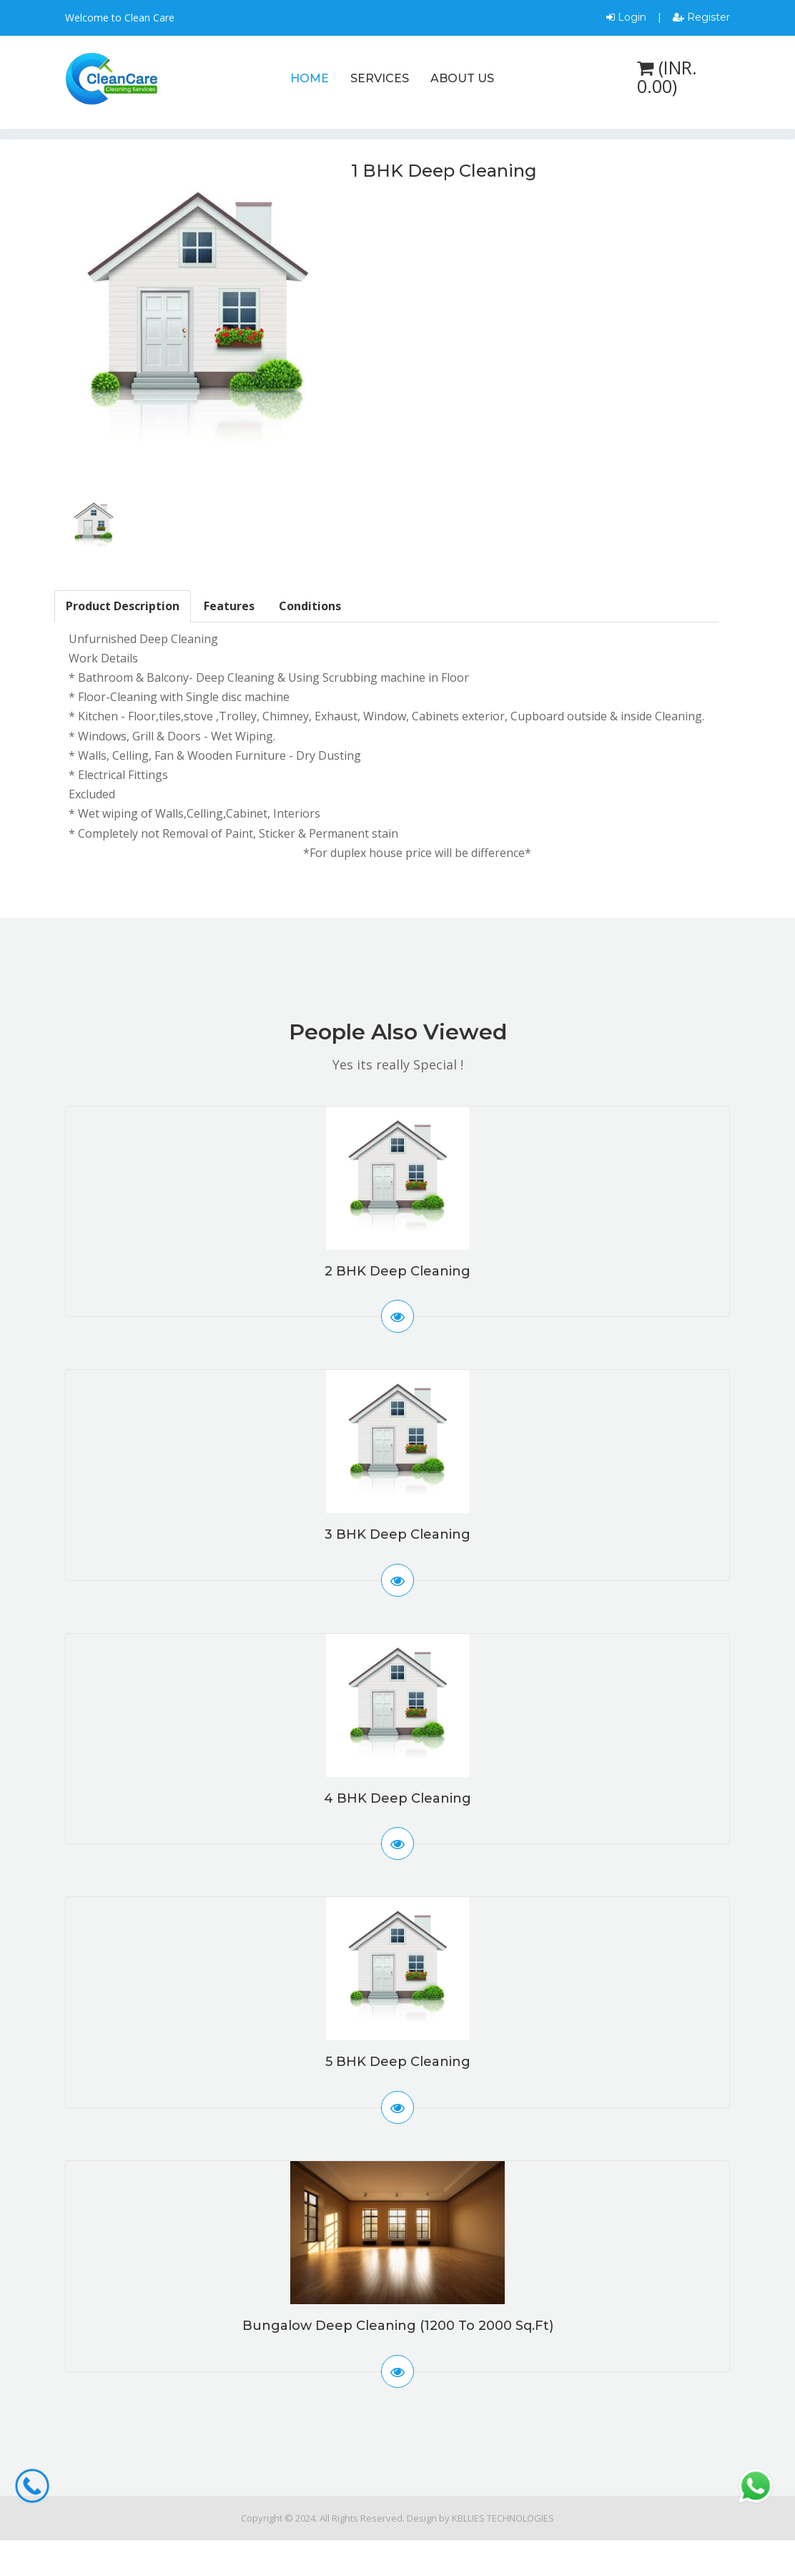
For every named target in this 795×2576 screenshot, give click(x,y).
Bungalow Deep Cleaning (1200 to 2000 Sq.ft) (397, 2325)
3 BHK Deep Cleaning (397, 1534)
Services (379, 78)
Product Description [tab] (122, 606)
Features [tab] (229, 606)
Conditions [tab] (310, 606)
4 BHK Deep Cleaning (397, 1798)
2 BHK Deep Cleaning (397, 1271)
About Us (462, 78)
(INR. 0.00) (667, 76)
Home (309, 78)
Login (626, 17)
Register (701, 17)
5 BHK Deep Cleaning (397, 2062)
